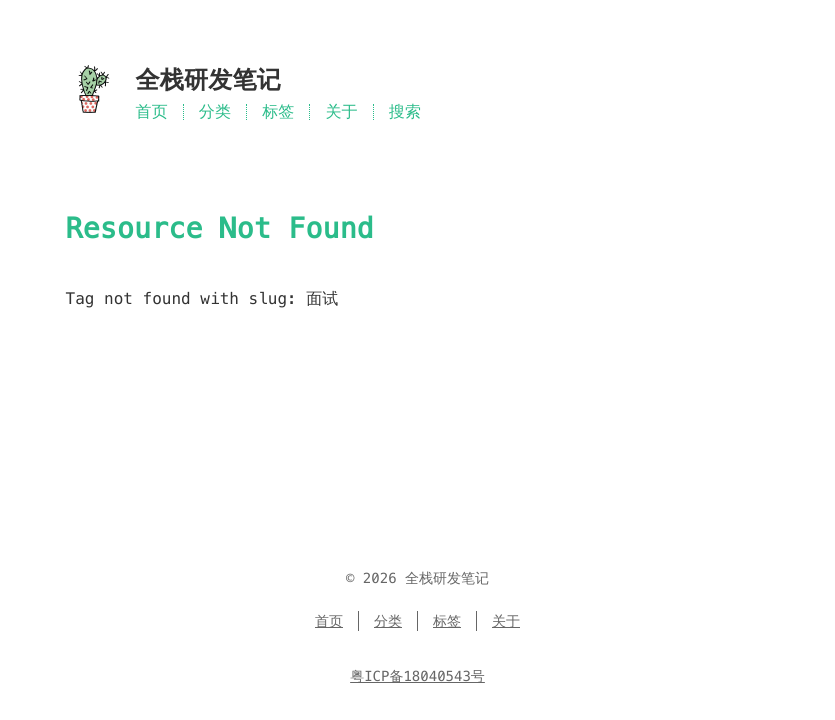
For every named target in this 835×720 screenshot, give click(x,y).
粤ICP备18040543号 (417, 676)
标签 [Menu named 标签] (278, 111)
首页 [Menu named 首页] (152, 111)
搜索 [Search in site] (405, 111)
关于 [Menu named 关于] (341, 111)
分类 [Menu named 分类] (215, 111)
